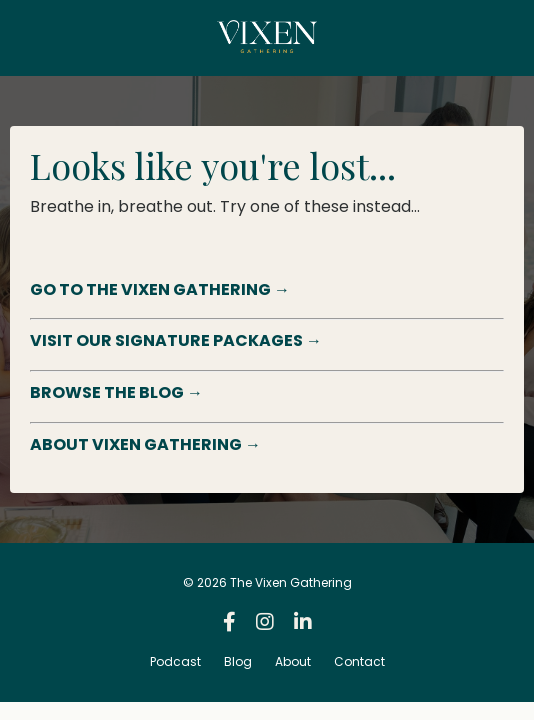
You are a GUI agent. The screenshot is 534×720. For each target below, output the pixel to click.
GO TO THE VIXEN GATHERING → (160, 289)
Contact (359, 661)
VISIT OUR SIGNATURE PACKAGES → (176, 340)
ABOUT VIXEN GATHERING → (145, 444)
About (293, 661)
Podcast (175, 661)
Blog (238, 661)
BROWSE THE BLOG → (116, 392)
